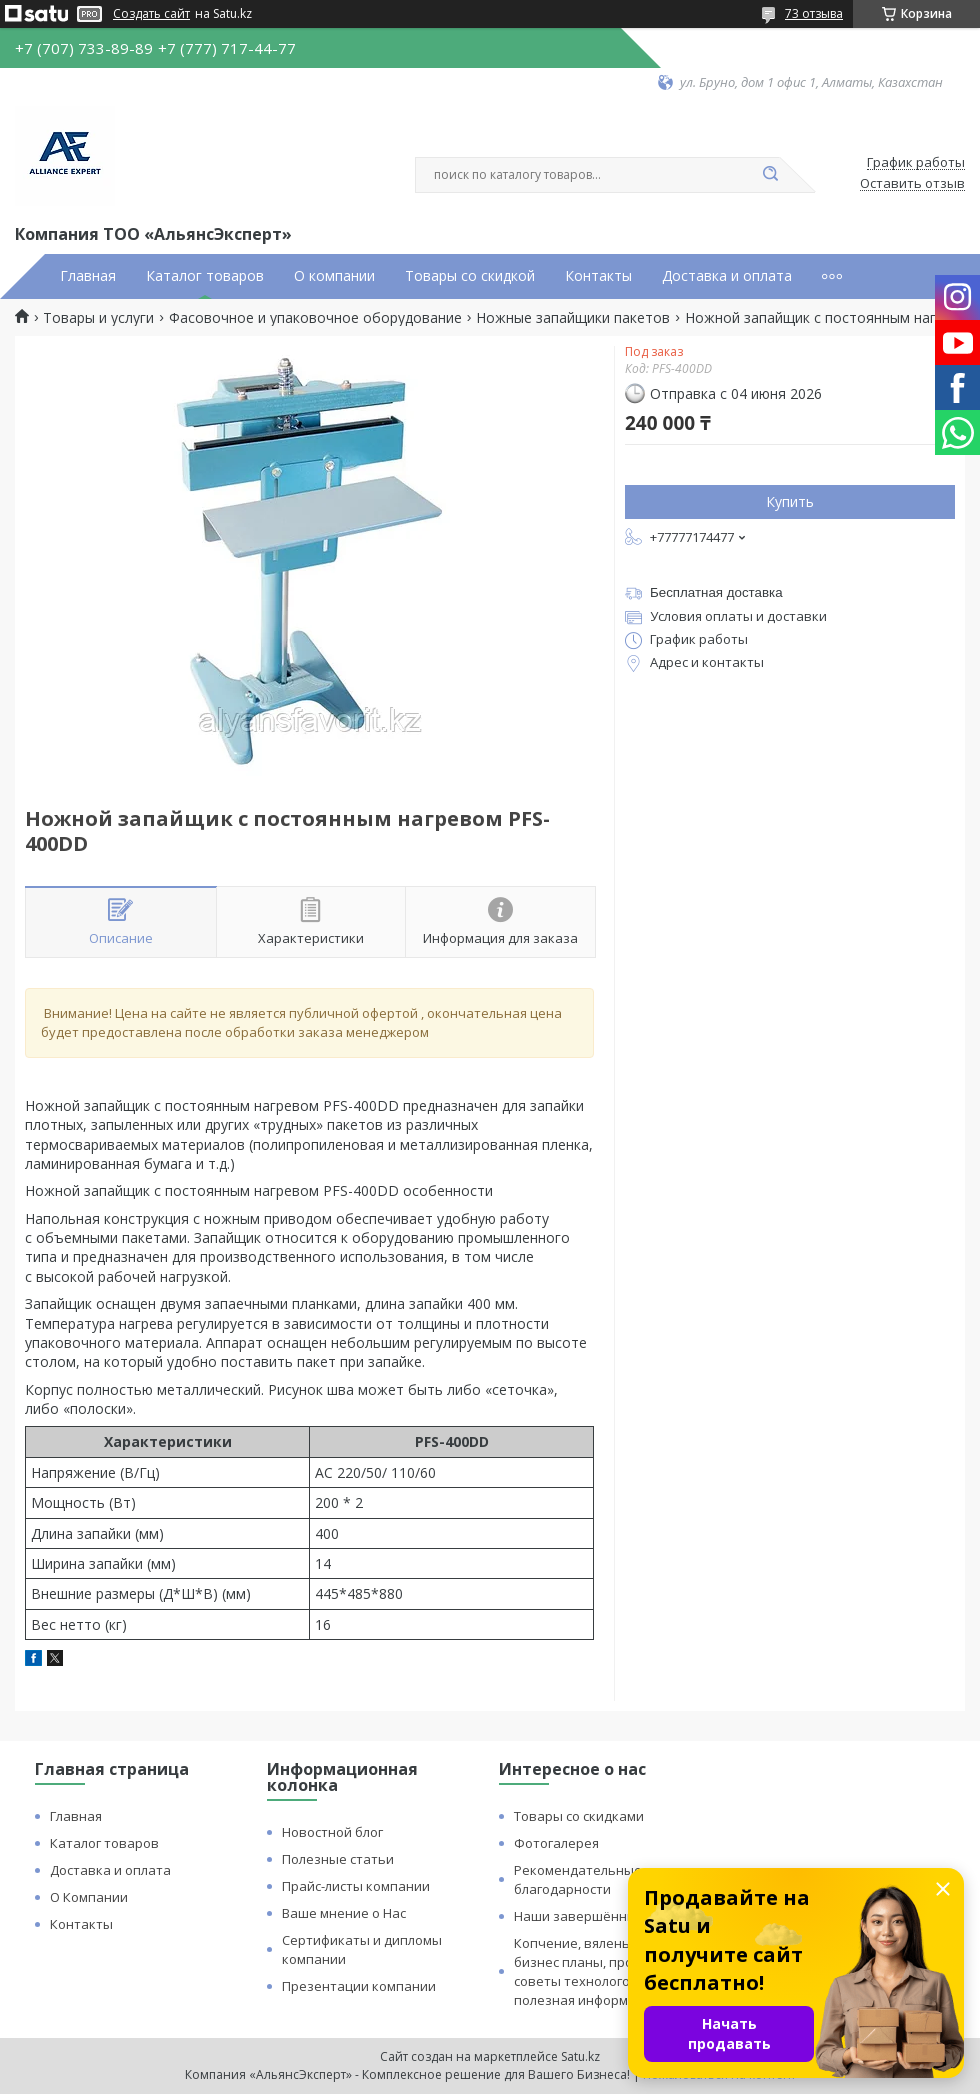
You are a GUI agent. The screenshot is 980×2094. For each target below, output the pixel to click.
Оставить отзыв (912, 184)
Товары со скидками (579, 1816)
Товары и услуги (98, 318)
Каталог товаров (205, 276)
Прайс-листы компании (356, 1886)
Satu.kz (580, 2056)
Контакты (598, 276)
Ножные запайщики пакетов (573, 318)
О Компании (89, 1897)
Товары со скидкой (470, 276)
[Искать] (770, 175)
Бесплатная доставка (716, 592)
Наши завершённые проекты (609, 1916)
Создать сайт (151, 14)
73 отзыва (814, 13)
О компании (334, 276)
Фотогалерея (556, 1843)
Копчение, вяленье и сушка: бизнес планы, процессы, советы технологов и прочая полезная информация (606, 1971)
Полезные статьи (338, 1859)
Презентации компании (359, 1986)
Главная (88, 276)
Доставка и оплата (727, 276)
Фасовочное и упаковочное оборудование (315, 318)
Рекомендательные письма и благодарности (608, 1879)
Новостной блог (332, 1832)
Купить (790, 501)
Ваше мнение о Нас (344, 1913)
